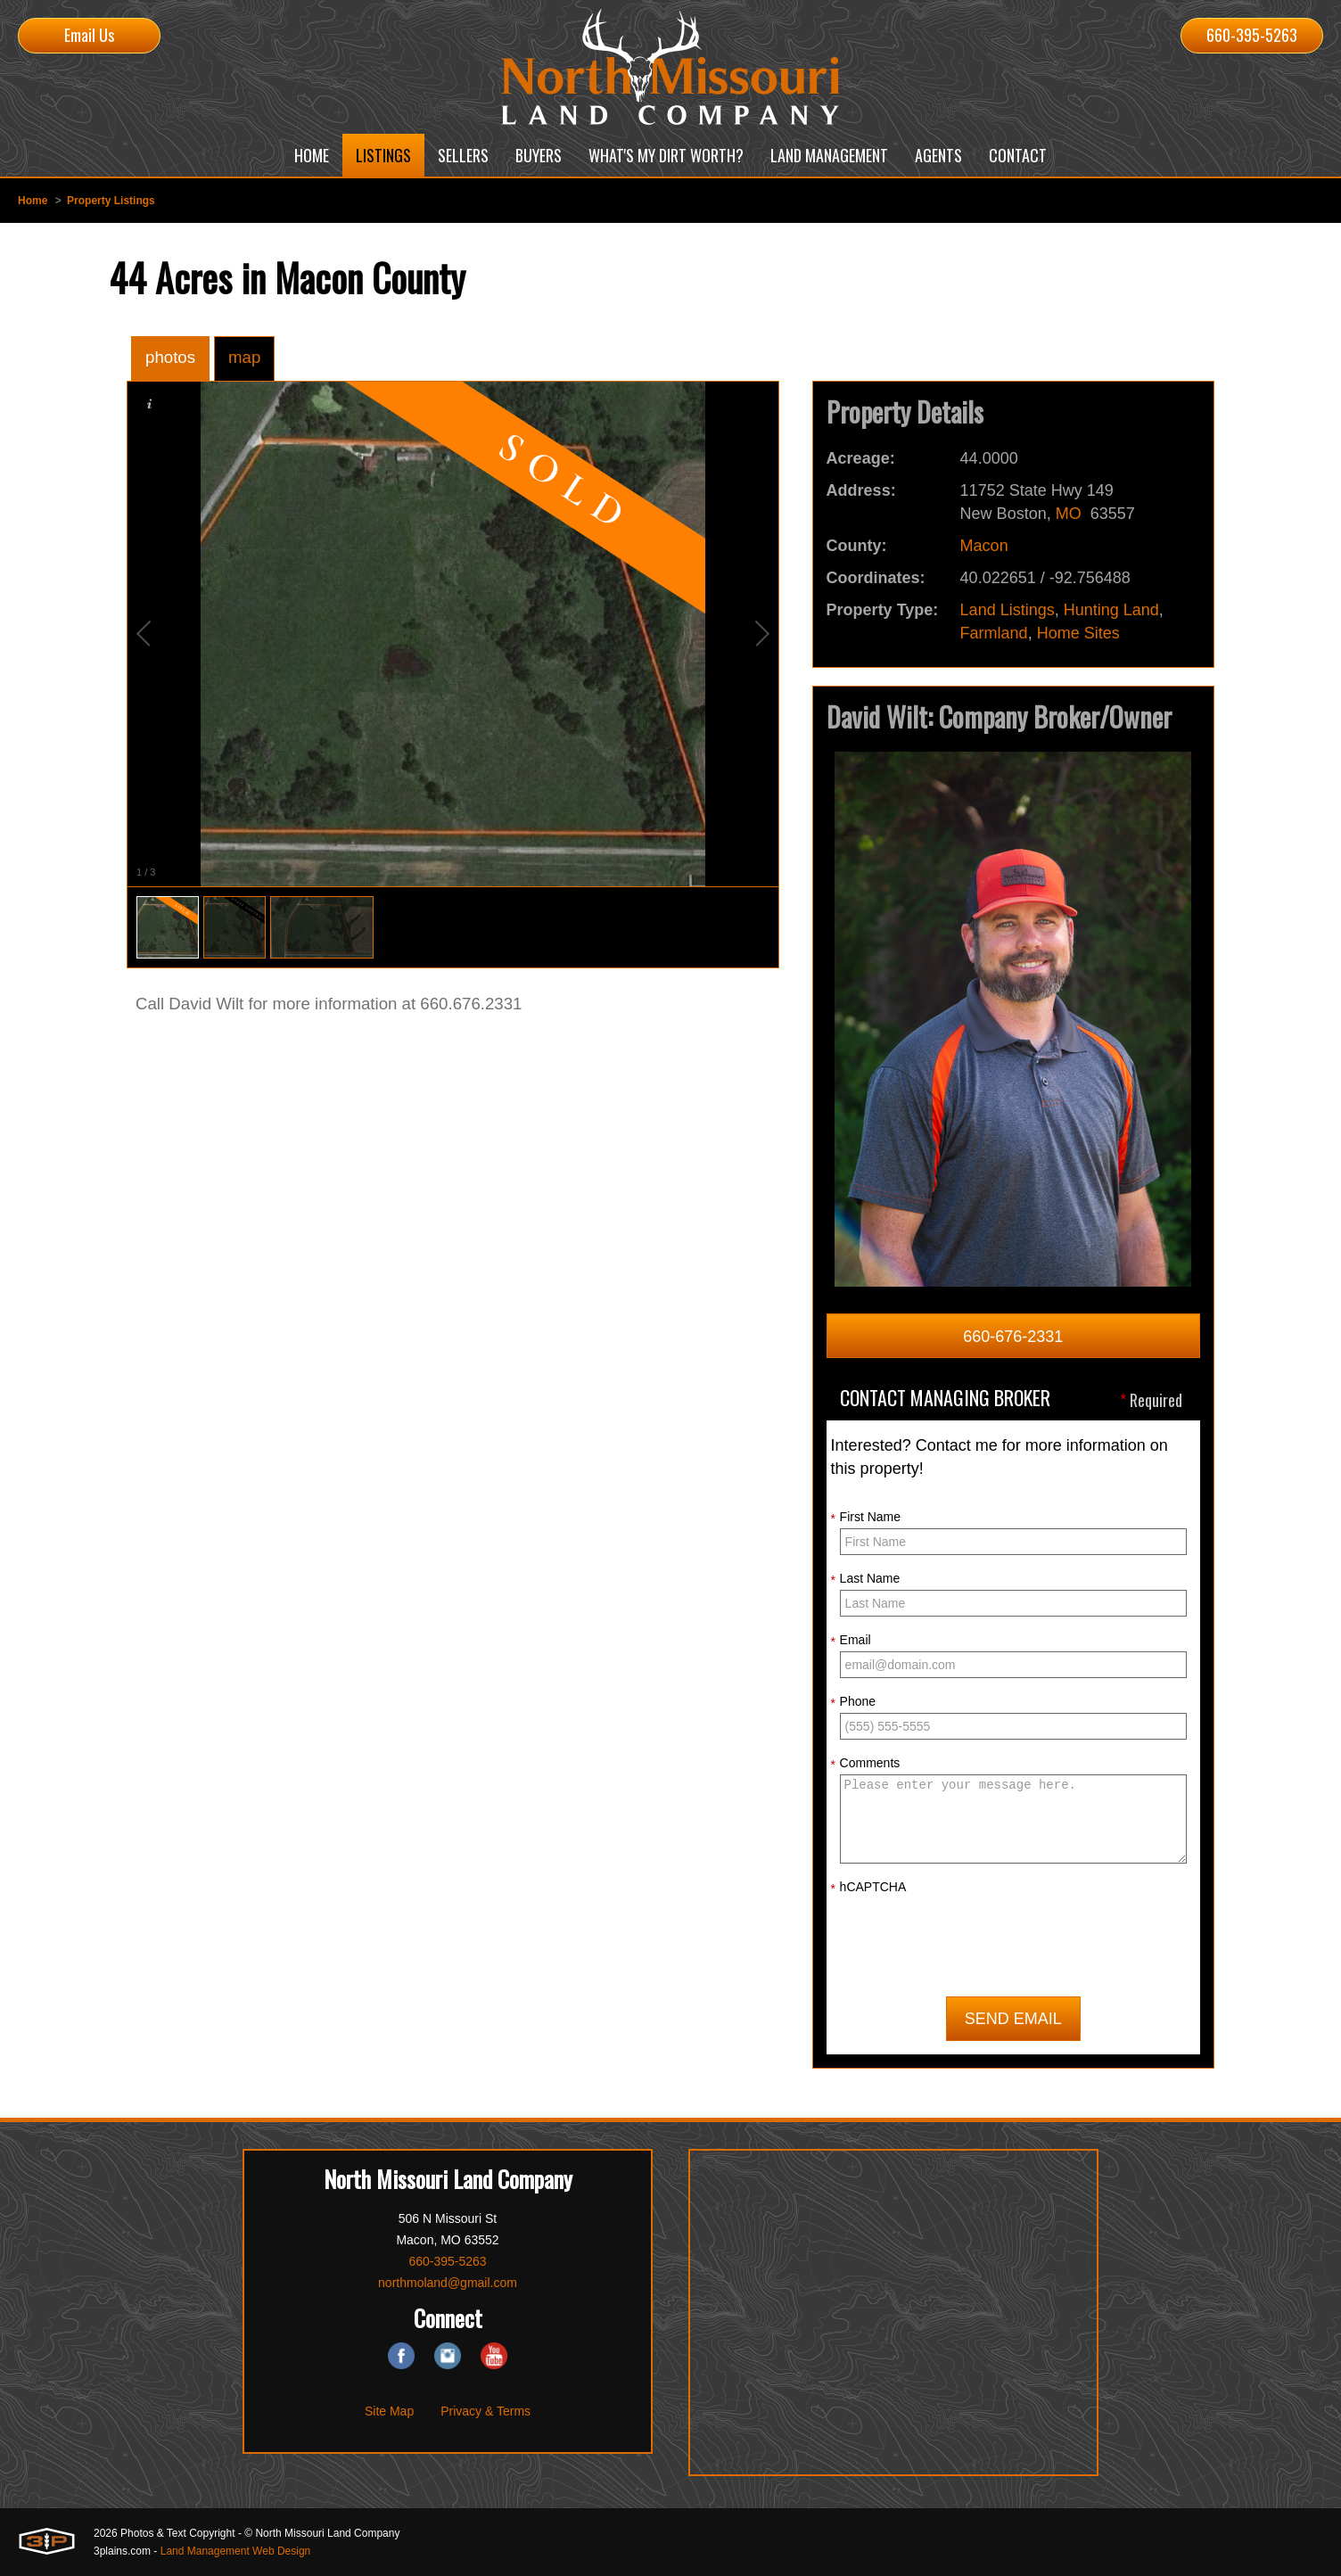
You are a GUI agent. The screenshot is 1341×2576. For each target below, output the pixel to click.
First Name (866, 1518)
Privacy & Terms (485, 2411)
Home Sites (1078, 633)
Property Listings (111, 200)
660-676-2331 (1013, 1337)
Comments (866, 1764)
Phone (853, 1702)
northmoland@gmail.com (447, 2283)
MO (1069, 514)
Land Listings (1007, 610)
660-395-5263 (1251, 34)
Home (32, 200)
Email (851, 1641)
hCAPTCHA (869, 1888)
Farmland (994, 633)
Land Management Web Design (235, 2551)
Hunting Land (1111, 610)
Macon (984, 546)
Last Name (866, 1579)
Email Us (89, 34)
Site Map (389, 2411)
